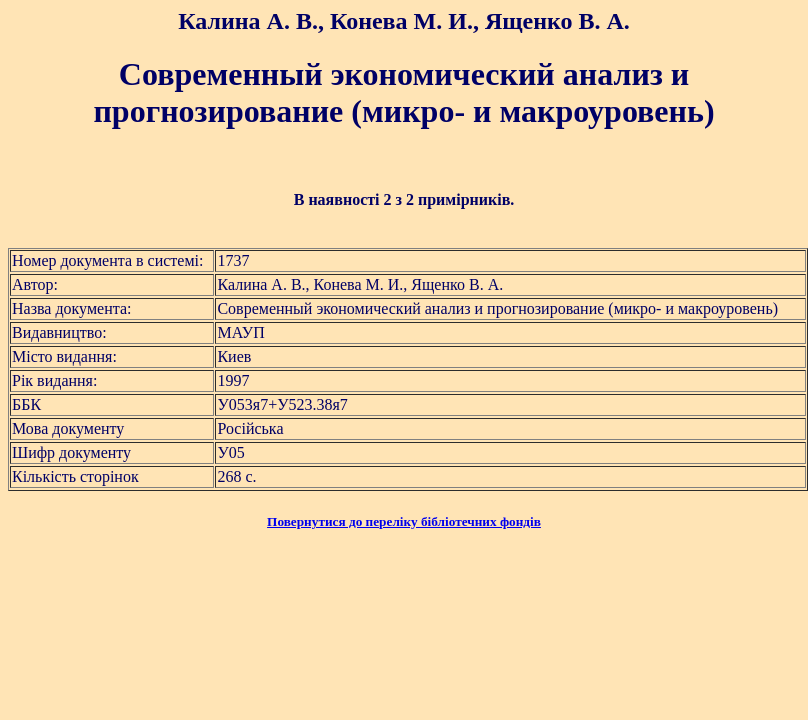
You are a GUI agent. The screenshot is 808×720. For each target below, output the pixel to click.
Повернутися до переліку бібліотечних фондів (404, 521)
